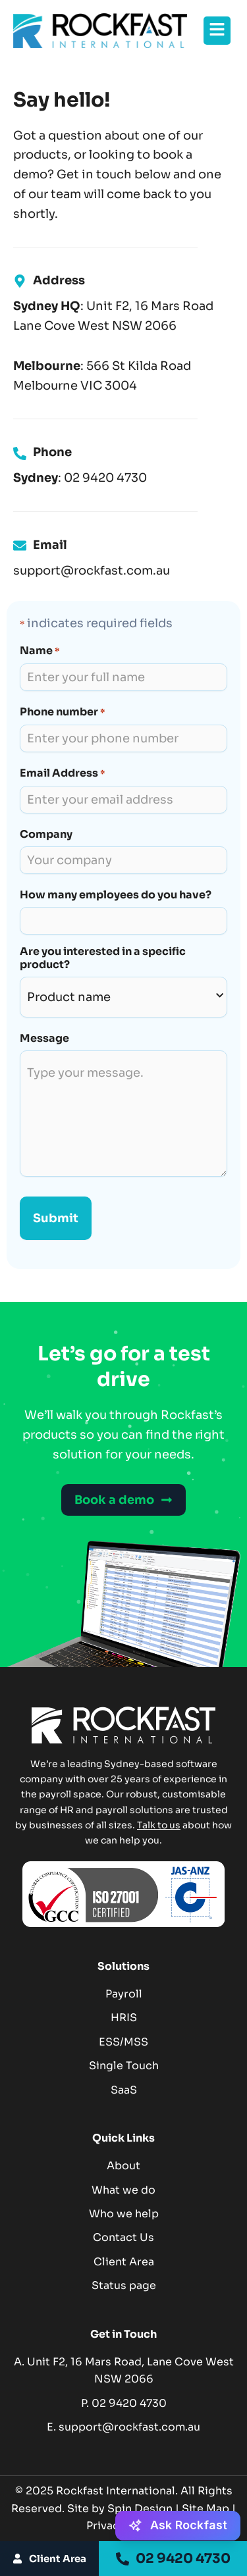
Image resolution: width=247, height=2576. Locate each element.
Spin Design (140, 2508)
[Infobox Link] (123, 465)
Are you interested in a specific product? (103, 958)
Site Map (205, 2508)
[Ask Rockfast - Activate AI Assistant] (177, 2525)
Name (39, 651)
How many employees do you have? (115, 895)
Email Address (62, 774)
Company (46, 834)
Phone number (62, 712)
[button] (217, 30)
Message (44, 1038)
